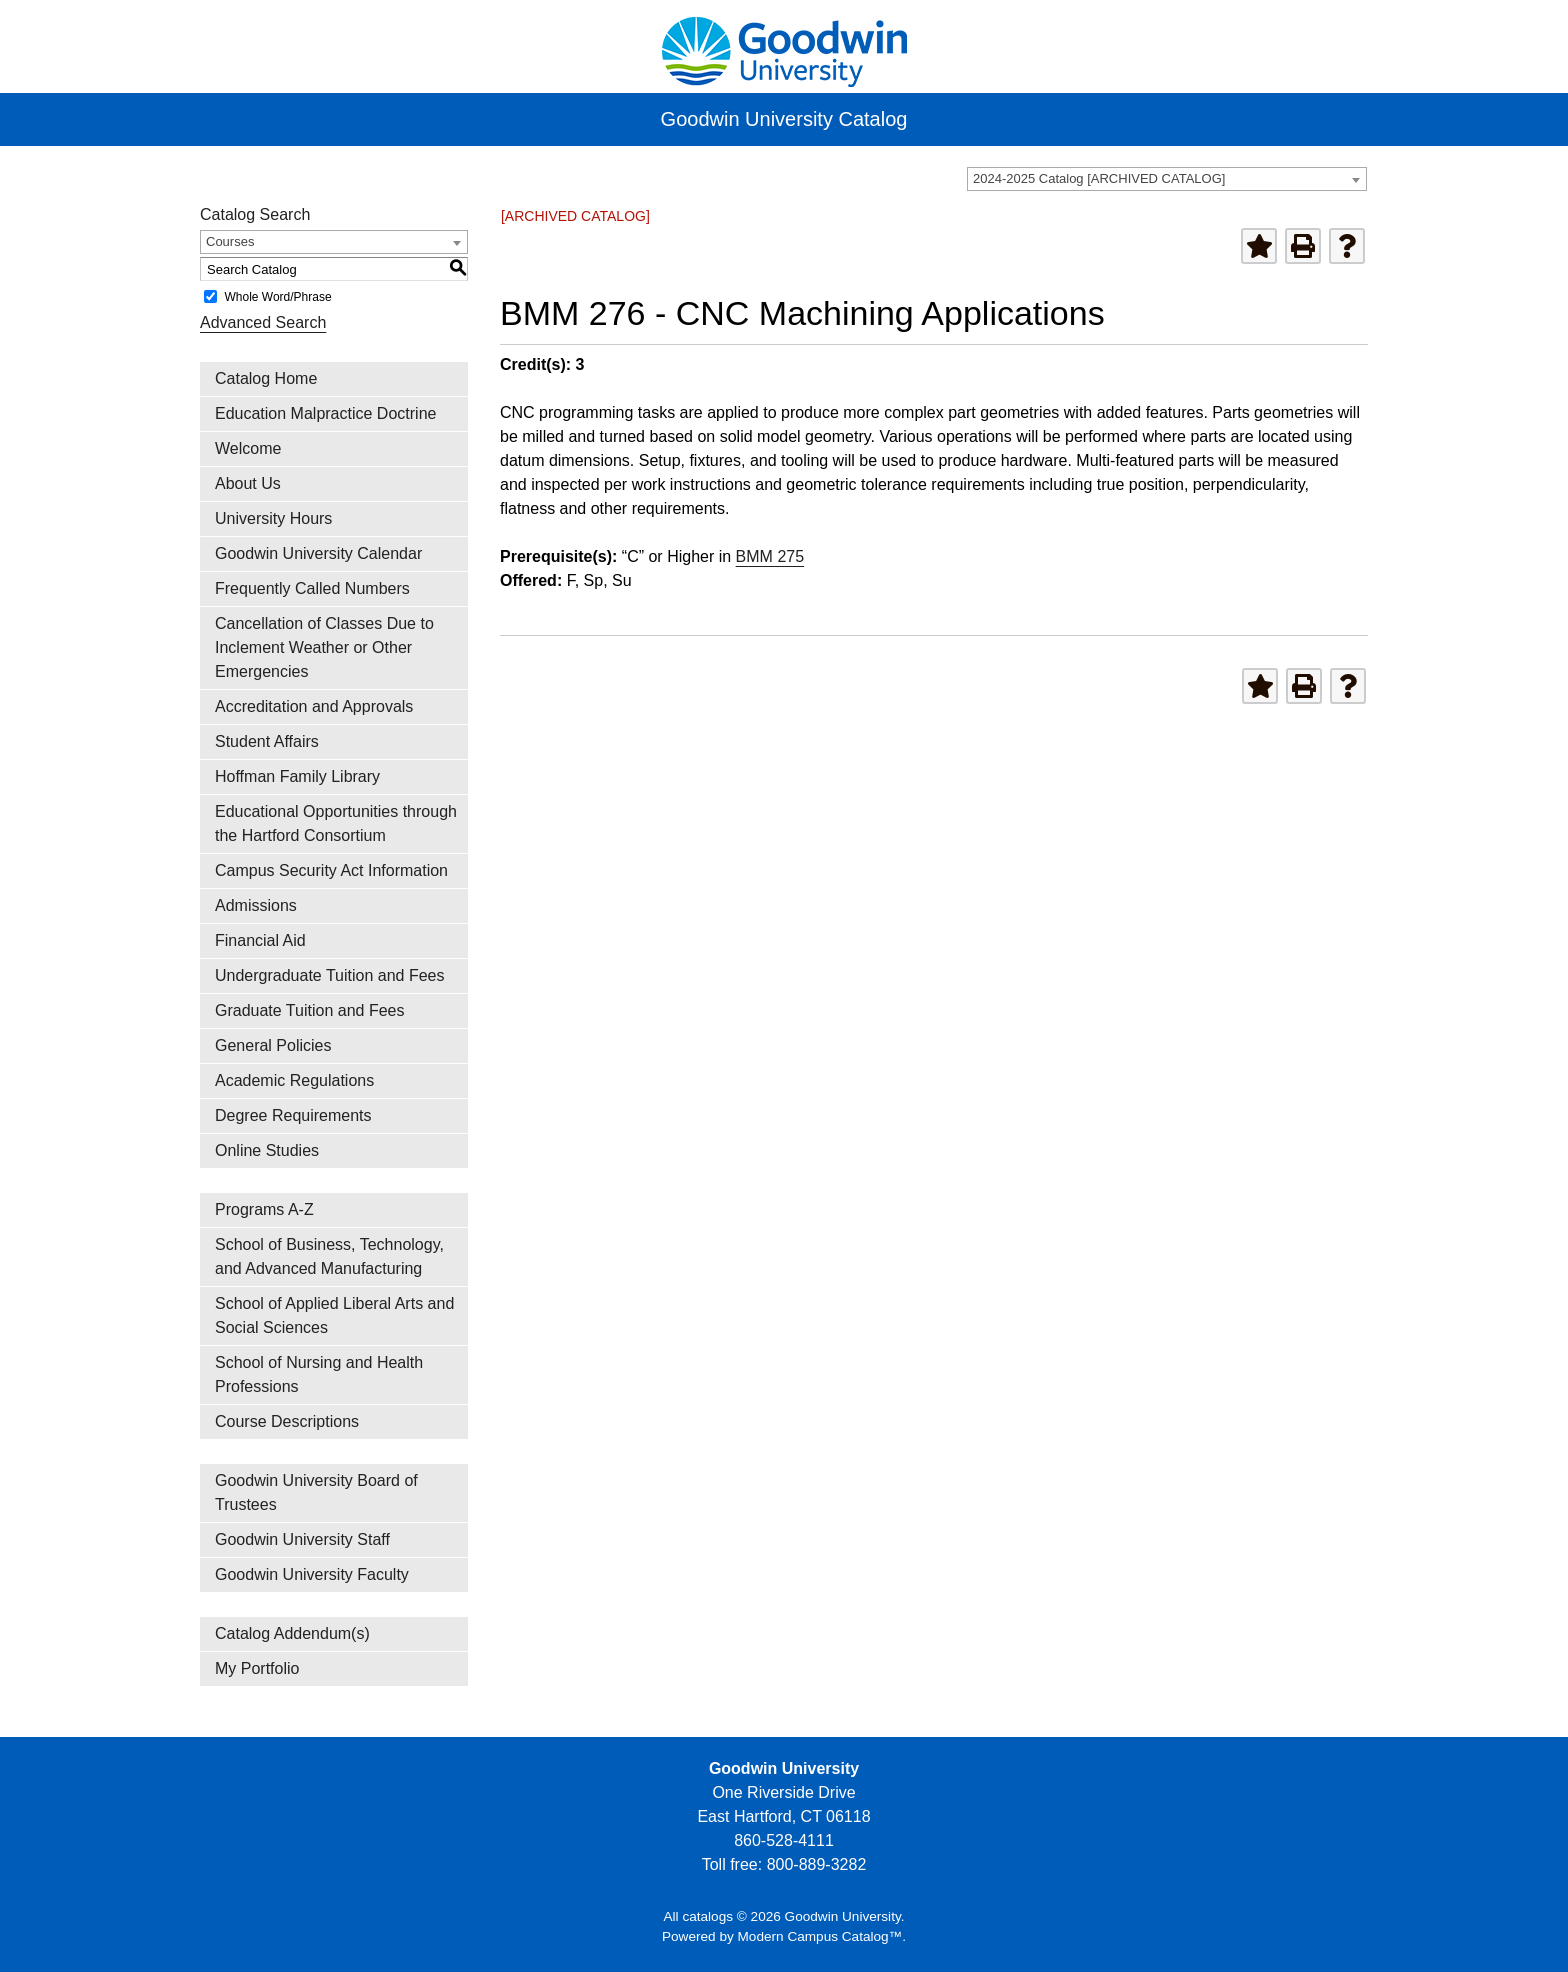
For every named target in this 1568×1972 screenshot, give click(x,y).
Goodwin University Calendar (318, 553)
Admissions (256, 905)
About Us (248, 483)
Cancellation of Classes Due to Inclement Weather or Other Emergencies (324, 647)
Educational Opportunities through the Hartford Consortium (336, 823)
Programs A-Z (264, 1209)
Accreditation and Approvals (314, 706)
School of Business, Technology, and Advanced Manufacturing (329, 1256)
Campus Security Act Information (331, 870)
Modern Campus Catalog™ (820, 1936)
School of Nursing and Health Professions (319, 1374)
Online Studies (267, 1150)
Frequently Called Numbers (312, 588)
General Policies (273, 1045)
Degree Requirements (293, 1115)
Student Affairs (267, 741)
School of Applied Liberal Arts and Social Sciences (334, 1315)
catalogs (707, 1916)
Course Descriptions (287, 1421)
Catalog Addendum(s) (292, 1633)
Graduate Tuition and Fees (309, 1010)
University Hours (273, 518)
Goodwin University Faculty (312, 1574)
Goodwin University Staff (302, 1539)
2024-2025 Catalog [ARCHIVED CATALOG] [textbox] (1099, 178)
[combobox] (1167, 179)
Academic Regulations (294, 1080)
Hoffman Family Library (297, 776)
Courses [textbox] (230, 241)
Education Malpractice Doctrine (325, 413)
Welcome (248, 448)
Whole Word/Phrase (277, 297)
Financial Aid (260, 940)
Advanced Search (263, 322)
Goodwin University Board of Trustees (316, 1492)
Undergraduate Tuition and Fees (329, 975)
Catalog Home (266, 378)
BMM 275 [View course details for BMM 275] (770, 556)
